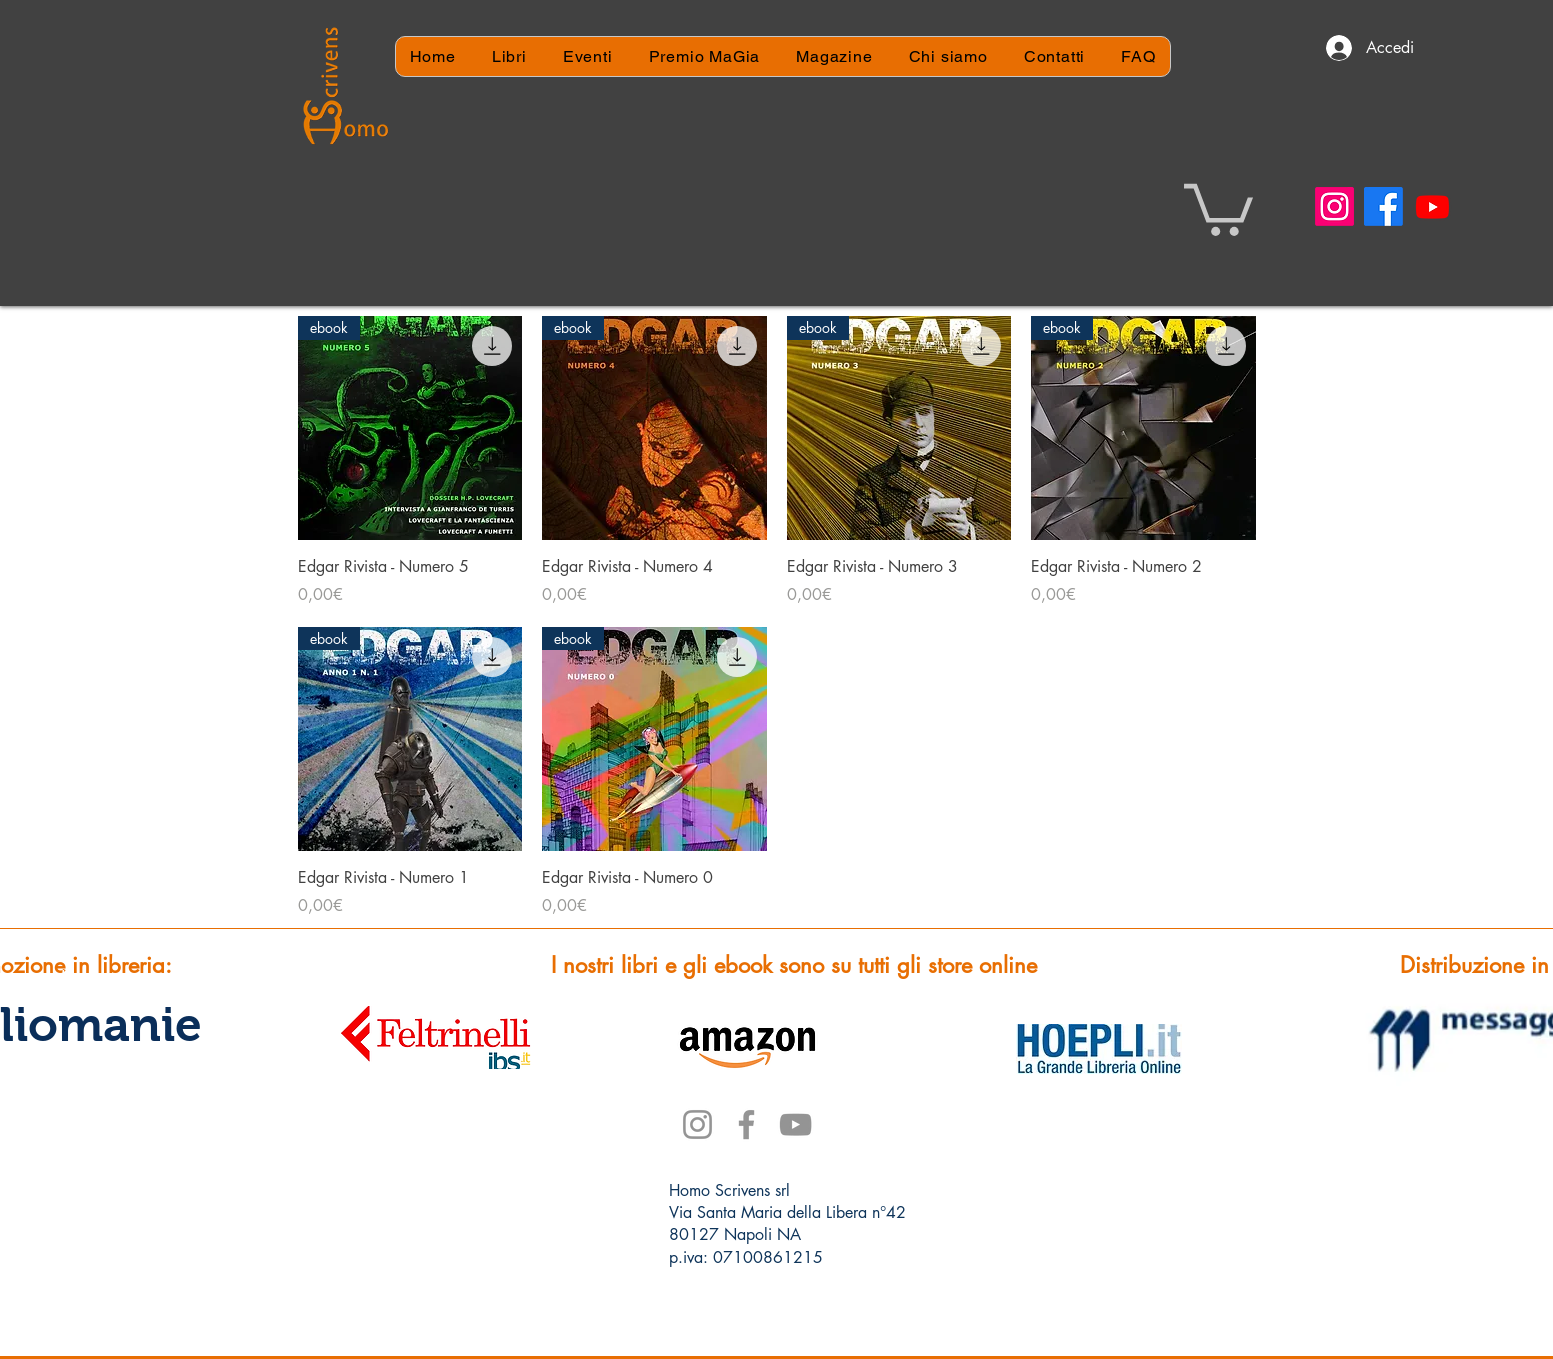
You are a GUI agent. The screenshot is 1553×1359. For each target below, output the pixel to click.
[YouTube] (795, 1124)
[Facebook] (1383, 206)
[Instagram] (1334, 206)
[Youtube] (1432, 206)
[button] (1218, 207)
